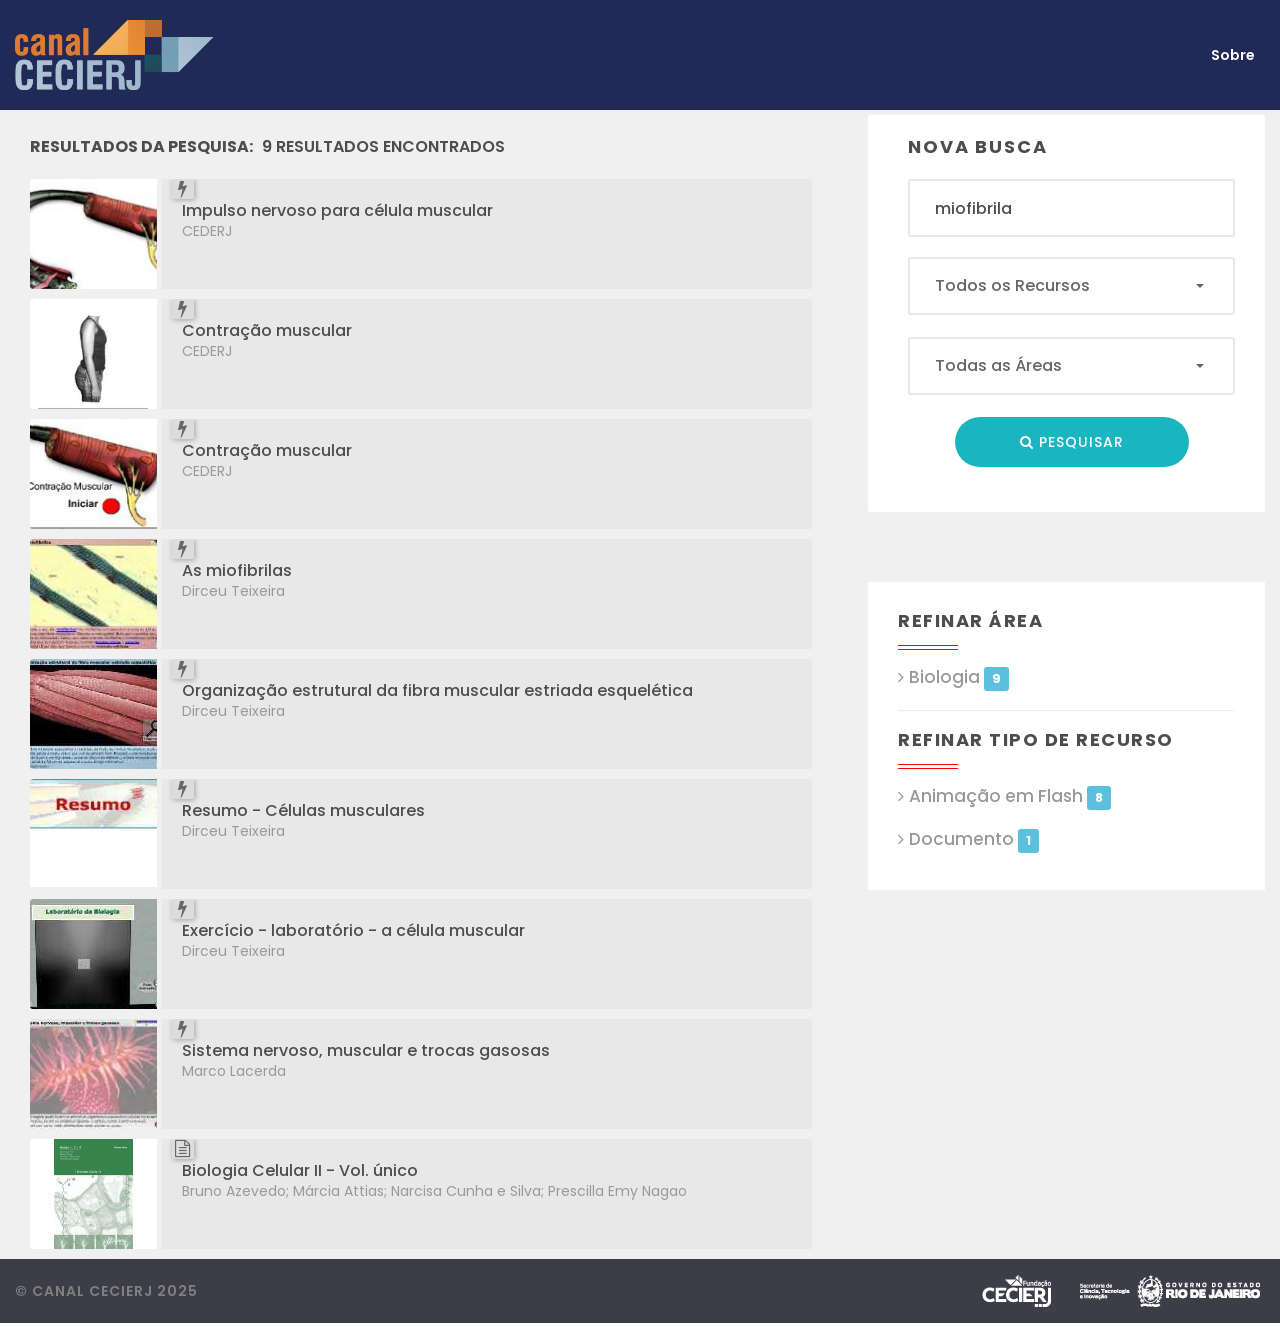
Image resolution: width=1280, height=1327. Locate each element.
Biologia (958, 677)
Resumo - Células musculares (303, 810)
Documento (973, 839)
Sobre (1233, 55)
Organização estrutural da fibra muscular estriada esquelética (437, 690)
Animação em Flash (1009, 796)
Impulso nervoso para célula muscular (337, 210)
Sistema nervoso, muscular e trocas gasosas (366, 1050)
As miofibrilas (237, 570)
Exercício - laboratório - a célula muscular (353, 930)
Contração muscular (267, 330)
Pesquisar (1072, 442)
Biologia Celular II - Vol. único (300, 1170)
